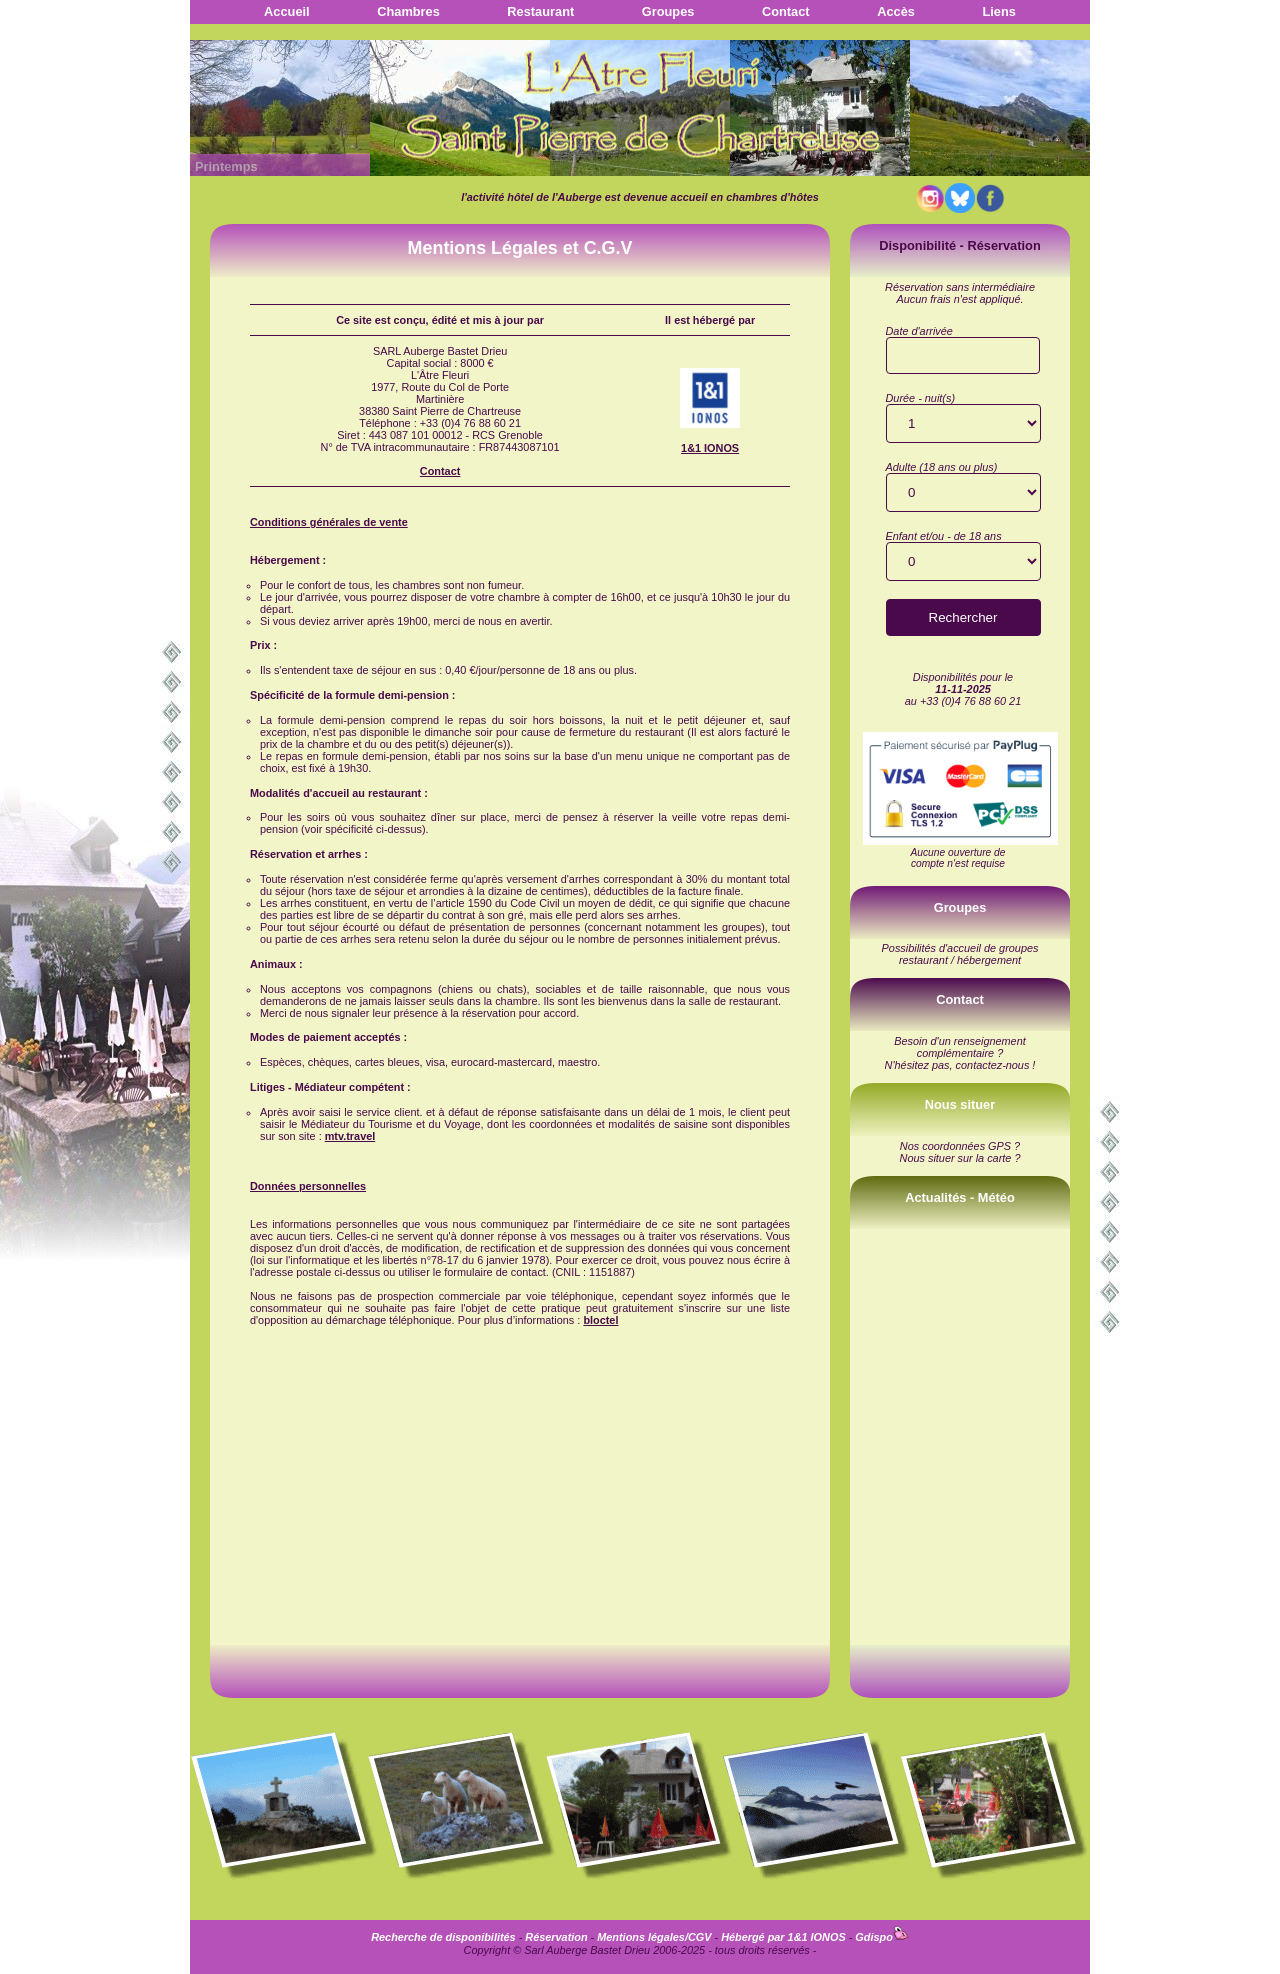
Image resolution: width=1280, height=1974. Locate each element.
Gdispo (881, 1937)
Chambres (408, 11)
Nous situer (960, 1104)
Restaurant (540, 11)
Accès (896, 11)
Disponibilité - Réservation (959, 245)
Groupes (668, 11)
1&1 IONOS (710, 448)
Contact (786, 11)
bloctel (600, 1320)
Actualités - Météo (960, 1197)
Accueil (287, 11)
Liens (998, 11)
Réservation (556, 1937)
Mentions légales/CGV (654, 1937)
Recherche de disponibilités (443, 1937)
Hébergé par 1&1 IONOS (783, 1937)
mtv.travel (350, 1136)
